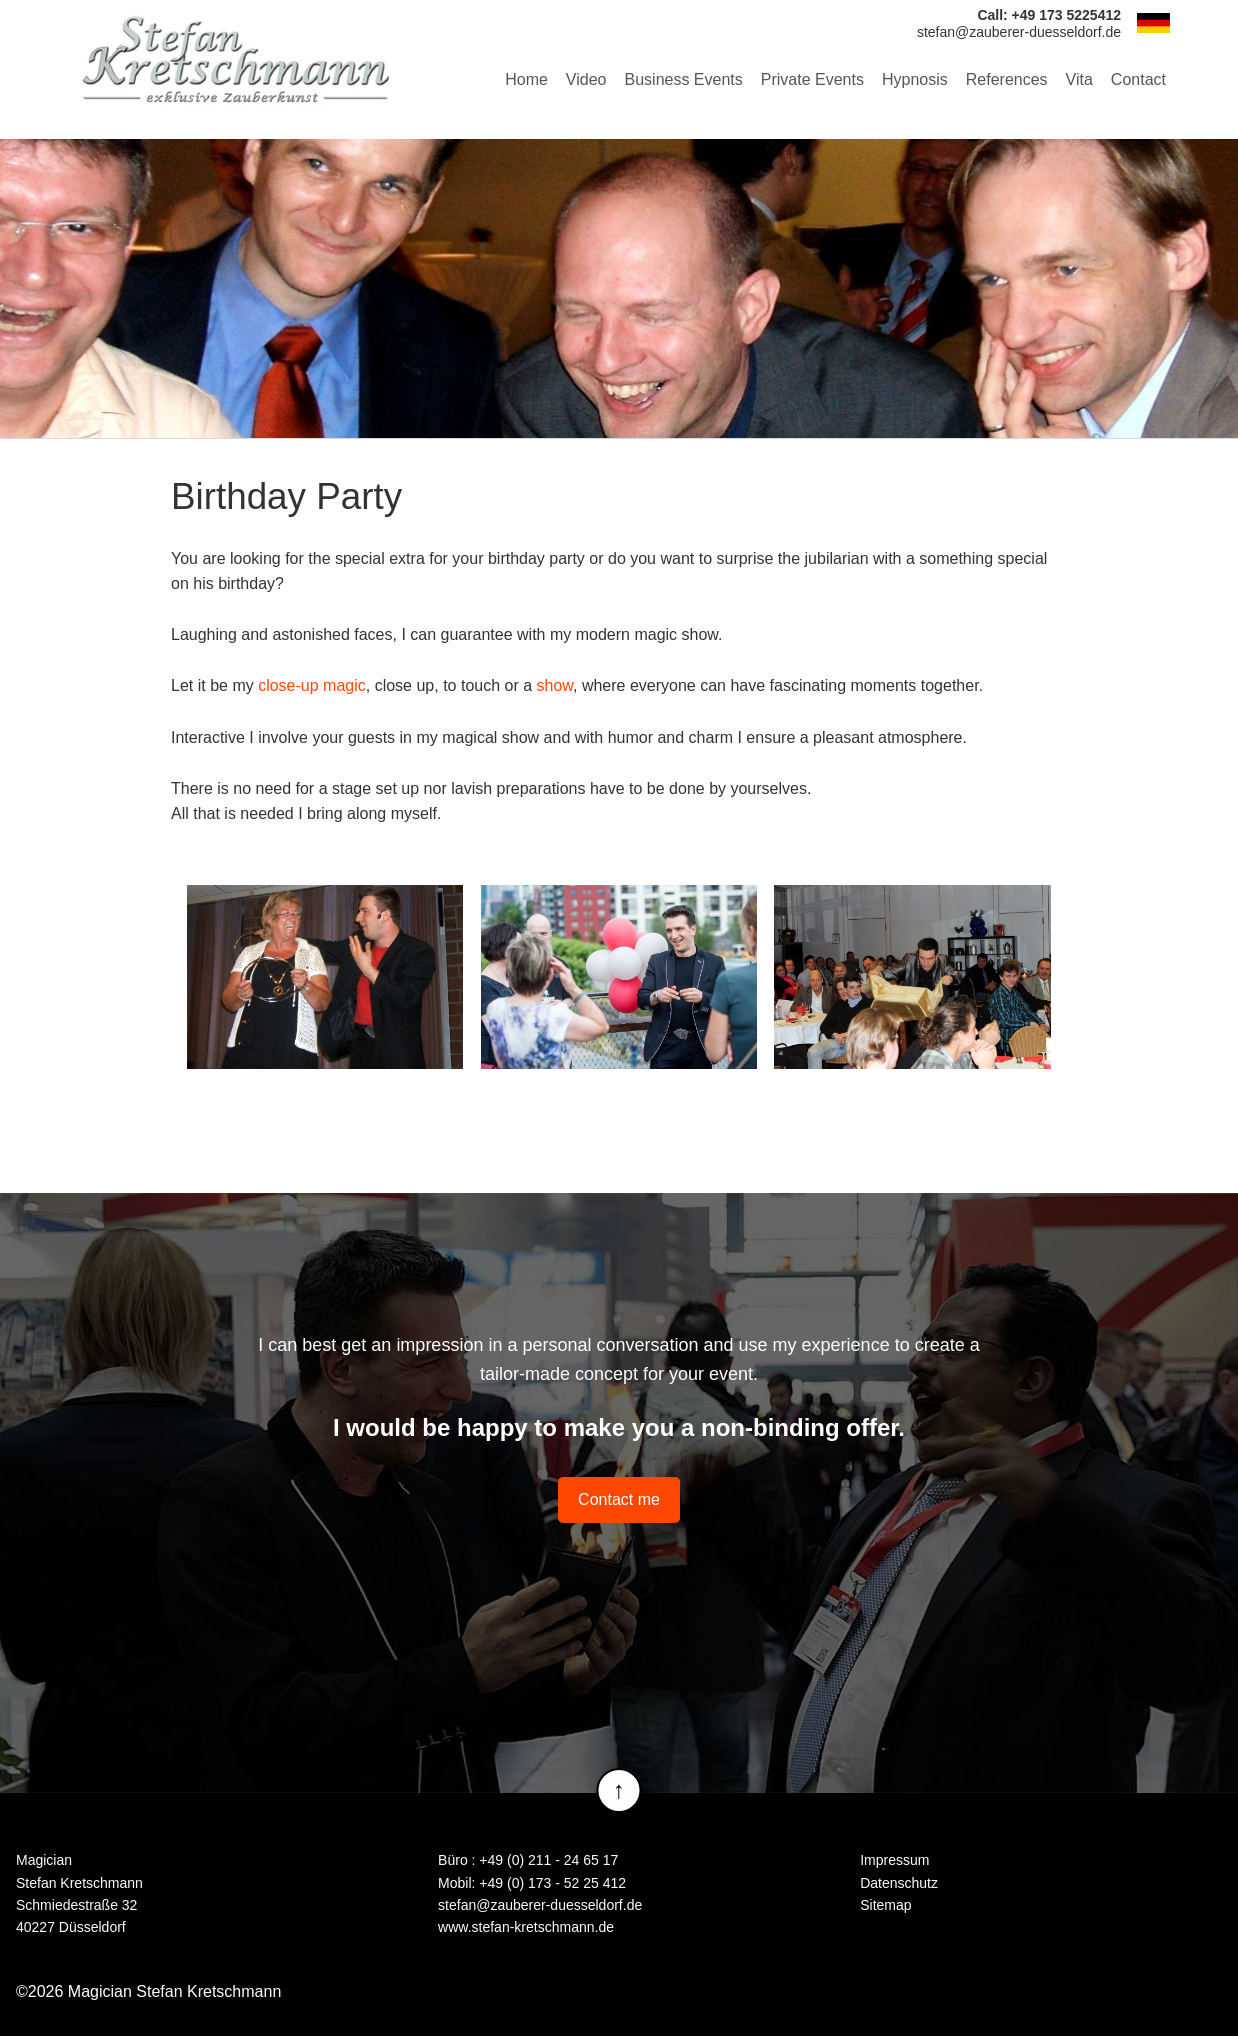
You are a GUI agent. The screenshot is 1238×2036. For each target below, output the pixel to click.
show (555, 685)
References (1007, 79)
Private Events (812, 79)
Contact (1138, 79)
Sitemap (885, 1905)
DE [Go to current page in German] (1153, 23)
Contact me (619, 1499)
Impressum (894, 1860)
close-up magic (312, 685)
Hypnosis (915, 79)
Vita (1079, 79)
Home (526, 79)
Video (586, 79)
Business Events (684, 79)
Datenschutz (899, 1883)
